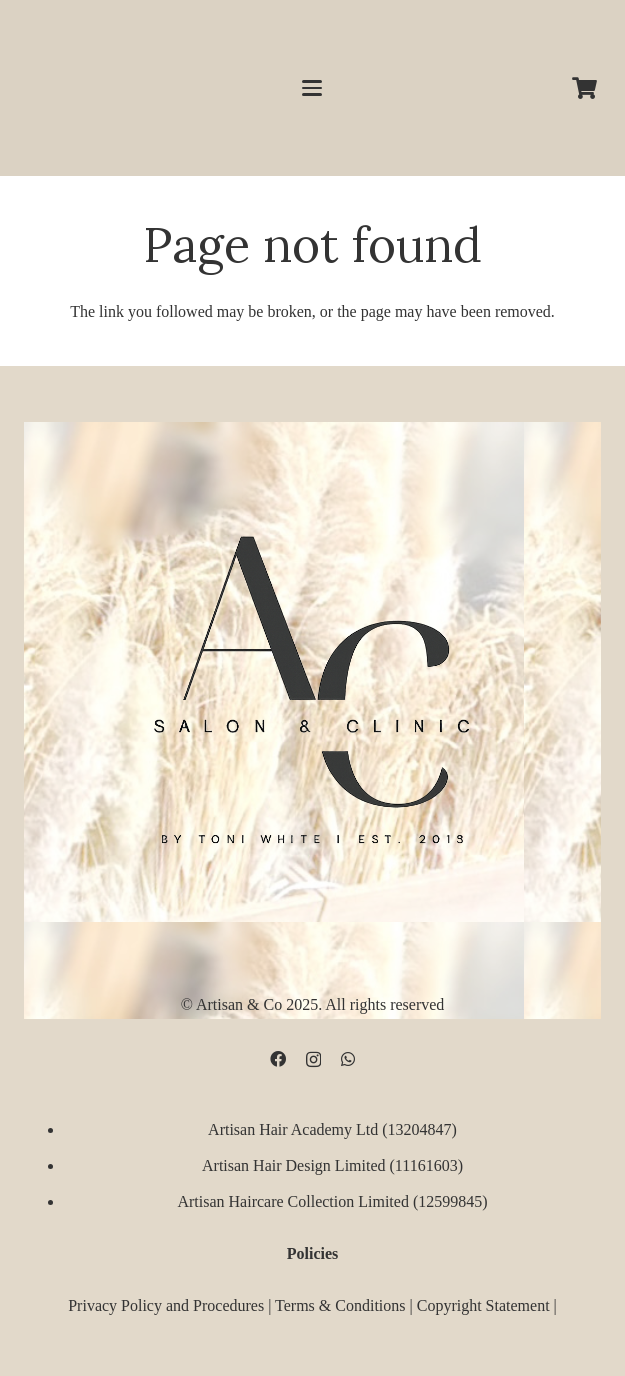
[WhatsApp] (348, 1058)
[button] (313, 88)
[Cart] (585, 88)
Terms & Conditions (340, 1305)
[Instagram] (313, 1059)
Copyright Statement (483, 1305)
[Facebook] (278, 1058)
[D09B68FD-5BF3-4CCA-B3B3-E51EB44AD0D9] (312, 682)
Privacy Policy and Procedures (166, 1305)
